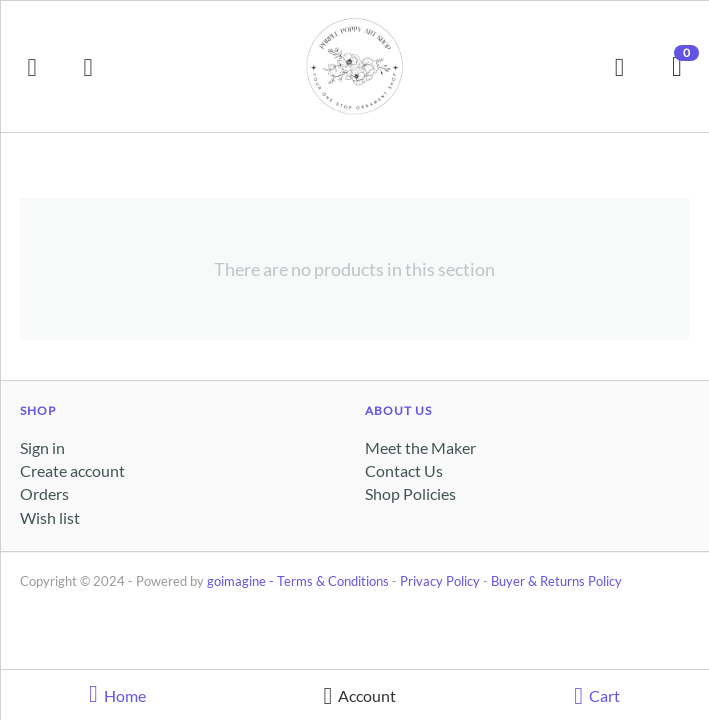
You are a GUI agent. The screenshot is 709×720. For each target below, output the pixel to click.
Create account (72, 470)
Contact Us (404, 470)
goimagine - (242, 581)
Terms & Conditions (333, 581)
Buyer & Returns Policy (556, 581)
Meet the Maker (420, 447)
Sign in (42, 447)
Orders (44, 493)
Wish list (50, 517)
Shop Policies (410, 493)
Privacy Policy (440, 581)
